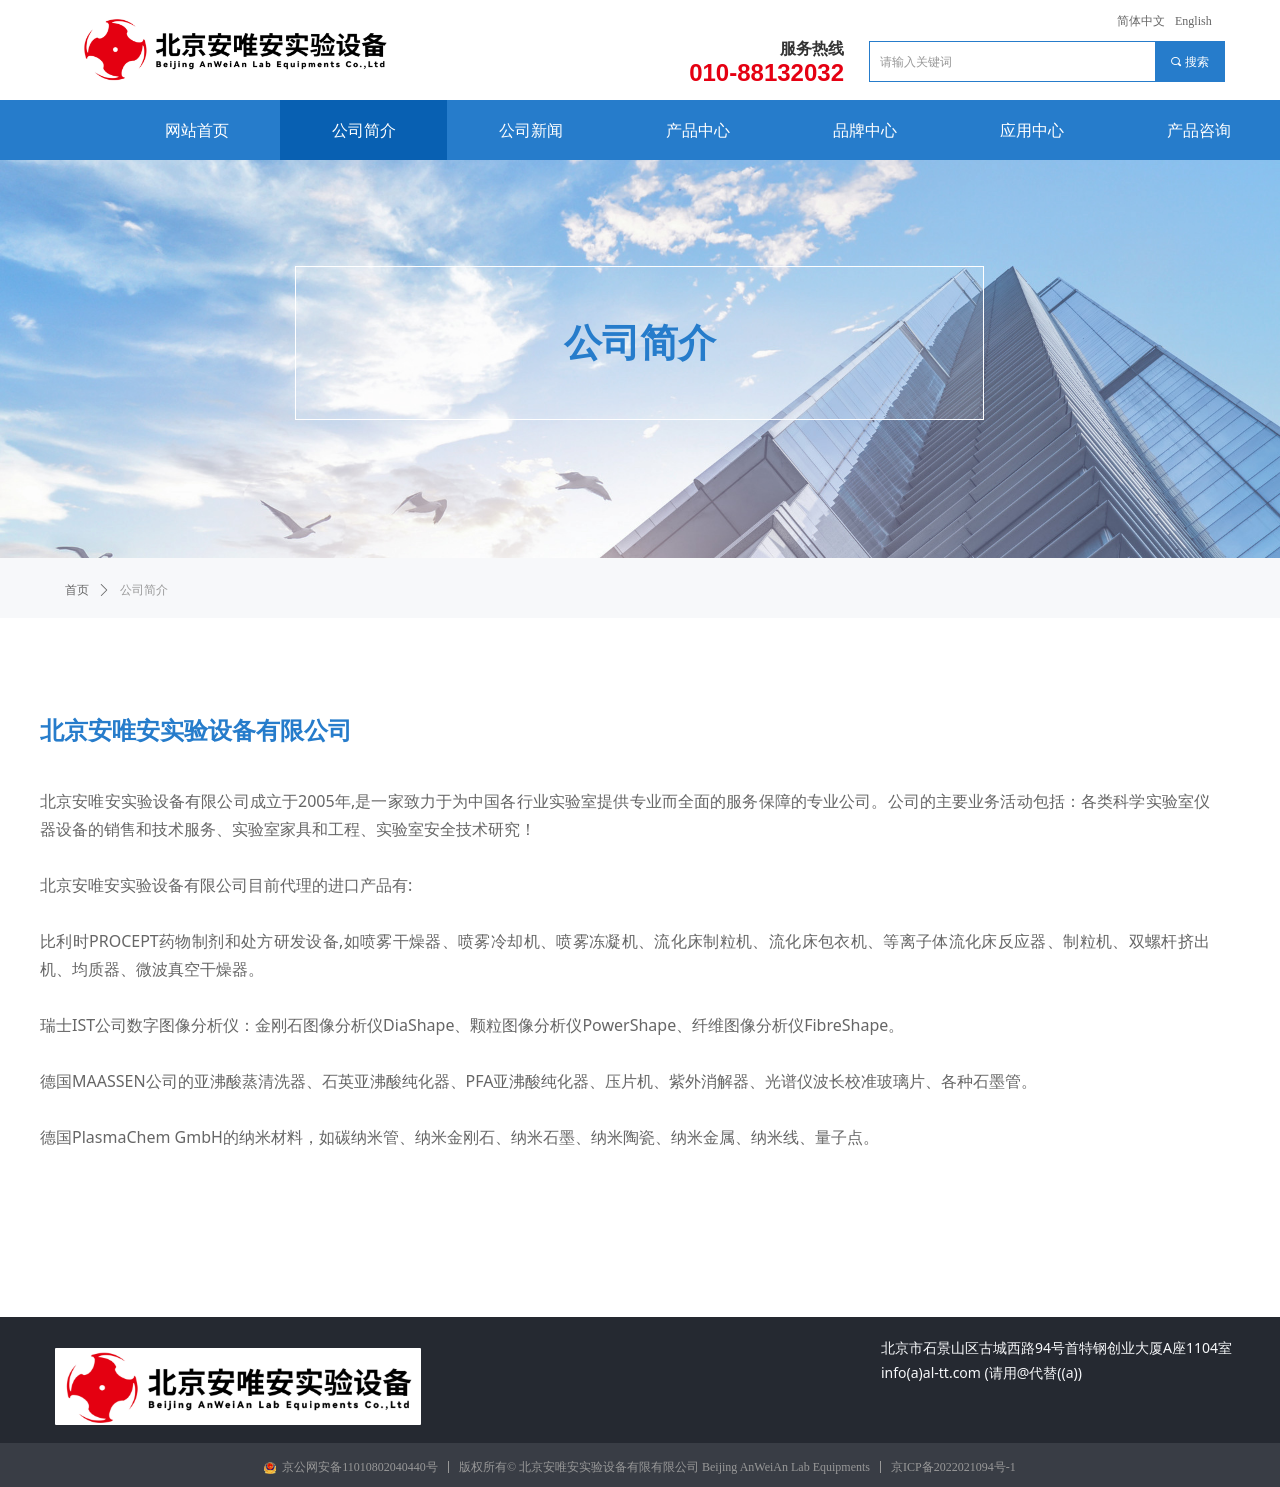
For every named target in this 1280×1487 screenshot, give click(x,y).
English (1193, 21)
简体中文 (1141, 21)
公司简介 (144, 590)
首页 (77, 590)
